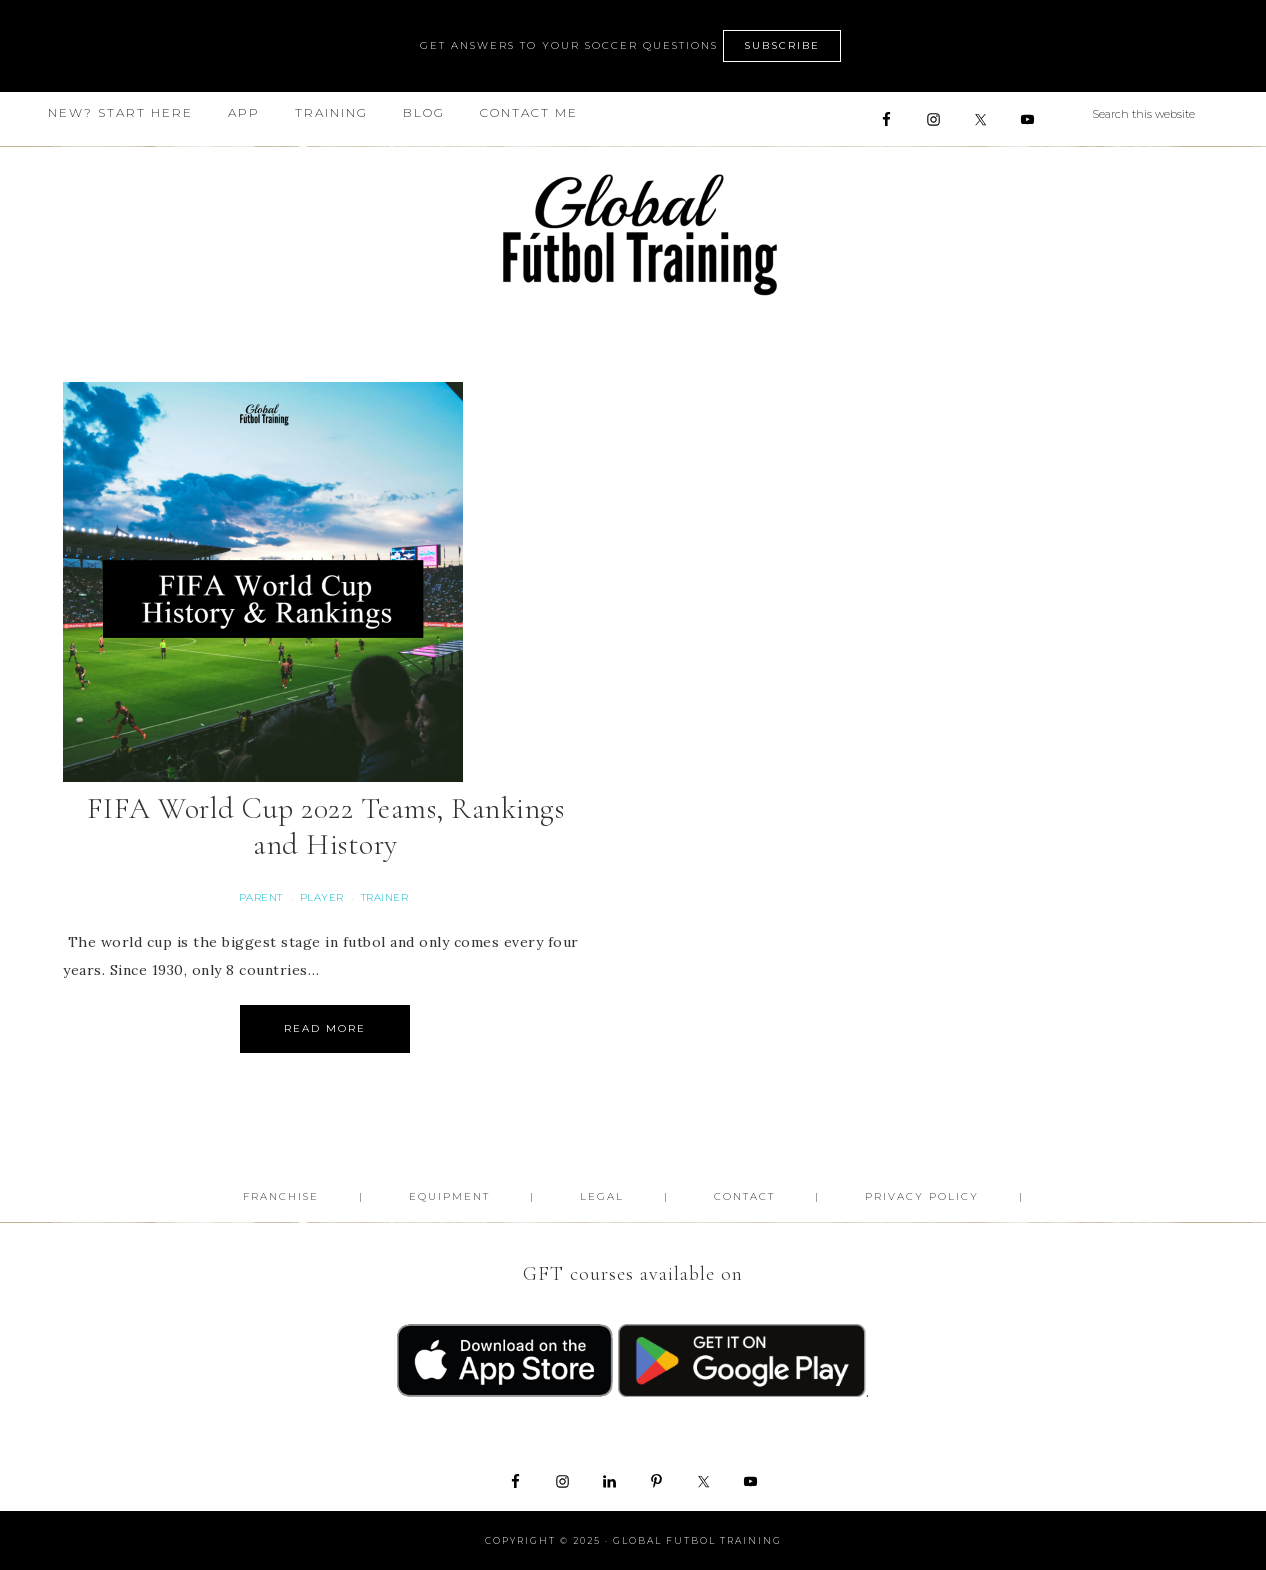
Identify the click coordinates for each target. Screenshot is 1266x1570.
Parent (261, 897)
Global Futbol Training (633, 234)
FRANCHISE (281, 1196)
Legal (602, 1196)
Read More (325, 1028)
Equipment (449, 1196)
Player (322, 897)
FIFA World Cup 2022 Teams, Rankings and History (326, 826)
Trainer (385, 897)
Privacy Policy (922, 1196)
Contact (744, 1196)
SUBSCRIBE (782, 45)
